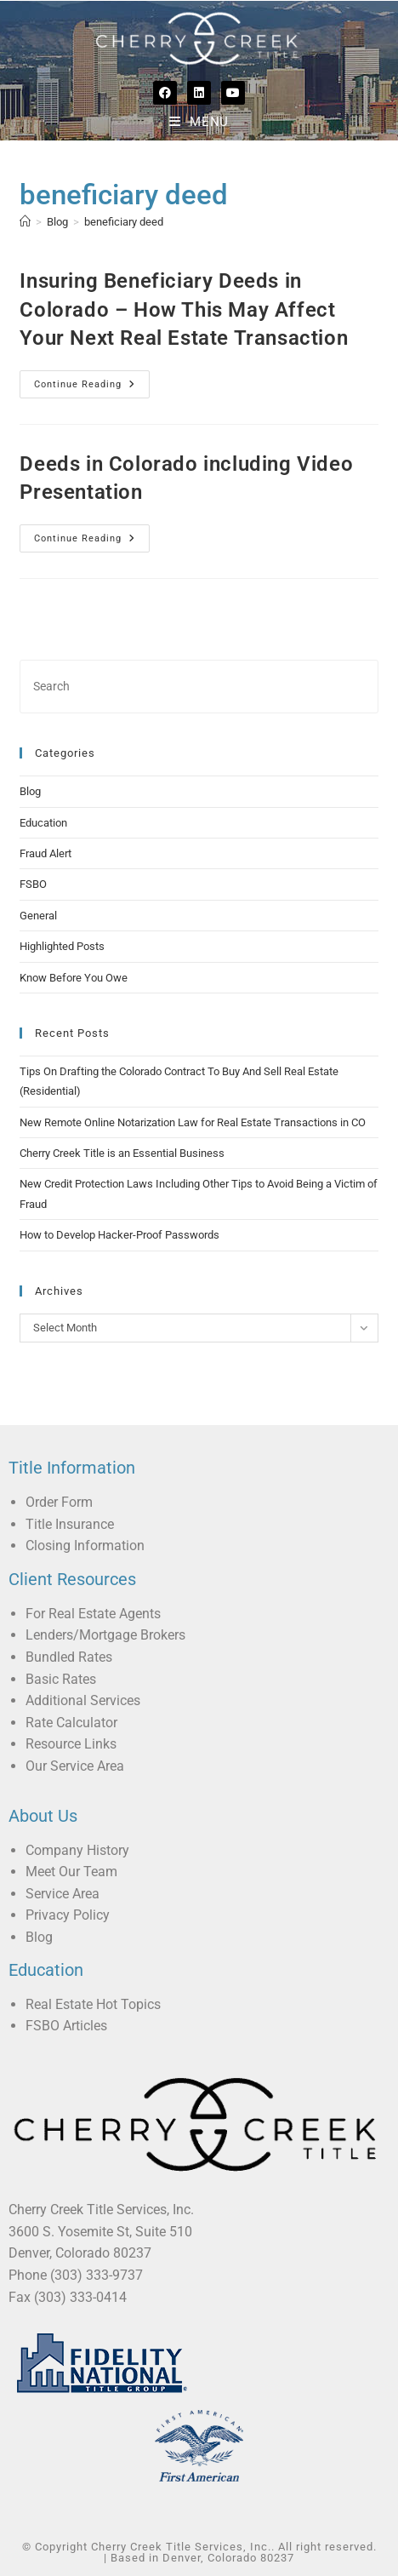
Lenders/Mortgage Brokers (105, 1635)
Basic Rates (61, 1679)
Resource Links (71, 1744)
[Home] (25, 221)
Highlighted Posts (62, 946)
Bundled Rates (69, 1657)
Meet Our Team (71, 1871)
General (38, 915)
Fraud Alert (45, 853)
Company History (77, 1850)
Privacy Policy (68, 1915)
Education (43, 822)
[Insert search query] (199, 686)
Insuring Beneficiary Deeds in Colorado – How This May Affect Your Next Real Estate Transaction (184, 309)
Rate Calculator (71, 1722)
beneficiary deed (123, 221)
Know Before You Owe (74, 977)
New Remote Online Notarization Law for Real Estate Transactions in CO (193, 1122)
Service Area (63, 1894)
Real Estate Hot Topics (93, 2004)
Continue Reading (92, 380)
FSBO (33, 884)
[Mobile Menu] (199, 122)
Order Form (59, 1502)
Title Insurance (70, 1524)
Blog (30, 791)
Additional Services (83, 1700)
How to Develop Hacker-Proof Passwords (119, 1234)
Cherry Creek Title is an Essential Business (122, 1153)
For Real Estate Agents (93, 1614)
